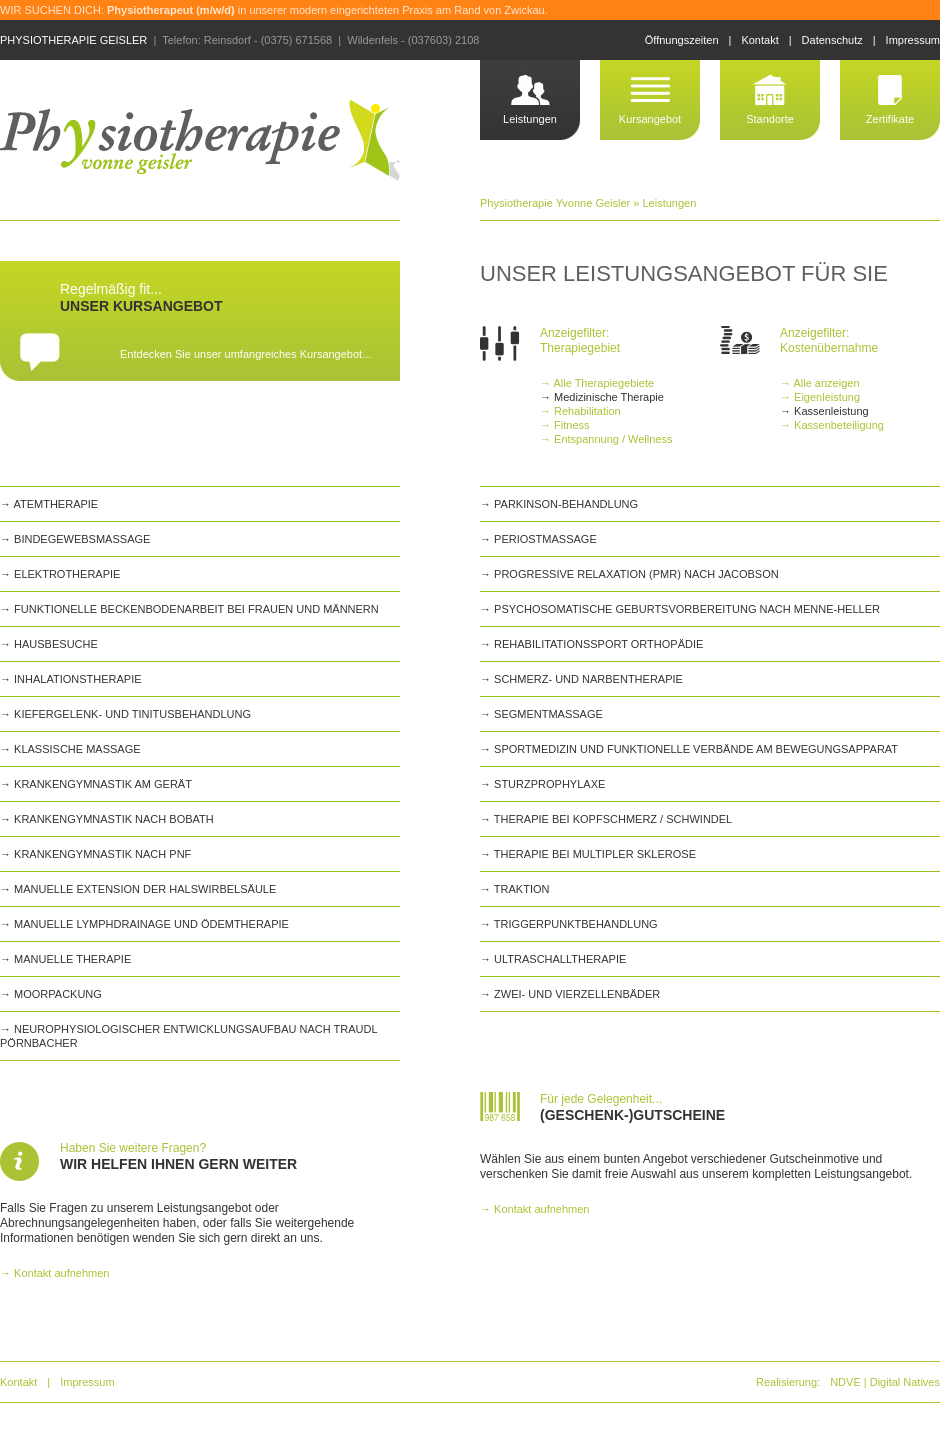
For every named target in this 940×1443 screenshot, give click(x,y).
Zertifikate (890, 119)
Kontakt (759, 40)
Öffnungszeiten (682, 40)
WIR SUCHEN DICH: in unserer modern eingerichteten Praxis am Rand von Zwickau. (274, 10)
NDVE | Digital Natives (885, 1382)
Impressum (913, 40)
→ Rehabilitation (580, 411)
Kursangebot (650, 119)
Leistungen (530, 119)
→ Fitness (565, 425)
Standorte (770, 119)
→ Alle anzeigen (820, 383)
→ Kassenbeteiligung (832, 425)
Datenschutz (832, 40)
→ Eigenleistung (820, 397)
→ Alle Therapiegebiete (597, 383)
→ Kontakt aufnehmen (54, 1273)
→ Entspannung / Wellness (606, 439)
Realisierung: (788, 1382)
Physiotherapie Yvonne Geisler (555, 203)
